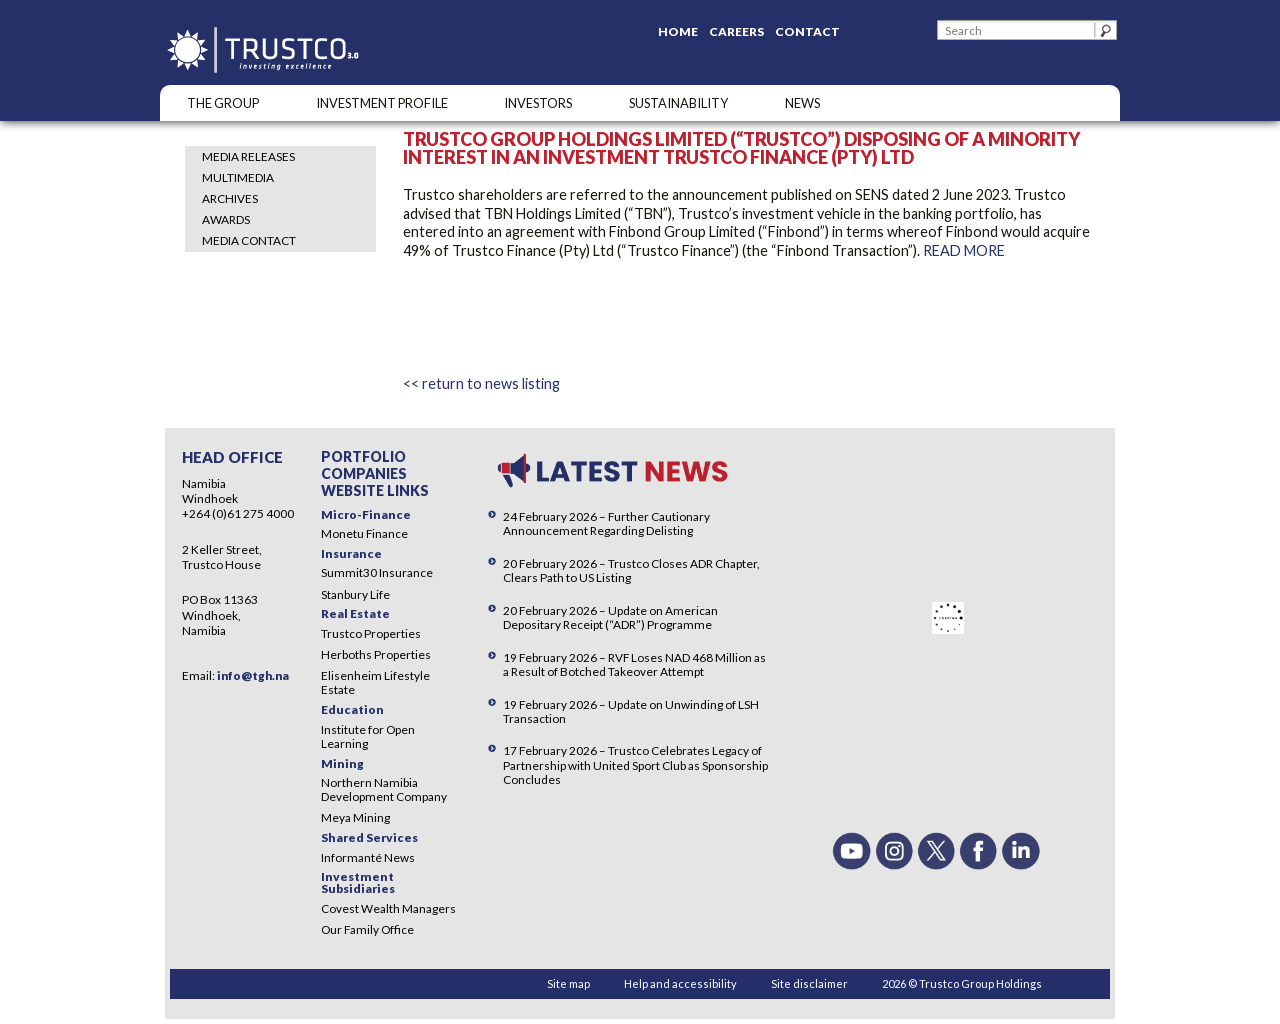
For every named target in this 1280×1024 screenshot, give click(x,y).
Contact (807, 31)
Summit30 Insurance (377, 572)
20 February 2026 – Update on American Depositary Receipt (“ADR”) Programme (610, 617)
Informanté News (368, 857)
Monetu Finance (364, 533)
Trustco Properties (371, 633)
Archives (230, 198)
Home (678, 31)
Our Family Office (367, 929)
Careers (736, 31)
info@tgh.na (253, 675)
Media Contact (249, 240)
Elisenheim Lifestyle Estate (375, 682)
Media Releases (248, 156)
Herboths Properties (376, 654)
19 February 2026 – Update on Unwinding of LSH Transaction (631, 711)
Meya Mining (355, 817)
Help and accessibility (680, 983)
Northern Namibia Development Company (384, 789)
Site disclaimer (809, 983)
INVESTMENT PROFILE (382, 103)
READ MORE (964, 250)
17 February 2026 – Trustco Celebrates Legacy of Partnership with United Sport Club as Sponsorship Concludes (635, 764)
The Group (223, 103)
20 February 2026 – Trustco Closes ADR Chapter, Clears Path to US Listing (631, 570)
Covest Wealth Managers (388, 908)
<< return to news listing (481, 383)
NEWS (802, 103)
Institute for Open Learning (368, 736)
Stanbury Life (355, 594)
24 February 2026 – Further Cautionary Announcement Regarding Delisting (606, 523)
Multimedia (238, 177)
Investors (538, 103)
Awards (226, 219)
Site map (568, 983)
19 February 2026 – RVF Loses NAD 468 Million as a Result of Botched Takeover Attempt (634, 664)
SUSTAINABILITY (678, 103)
